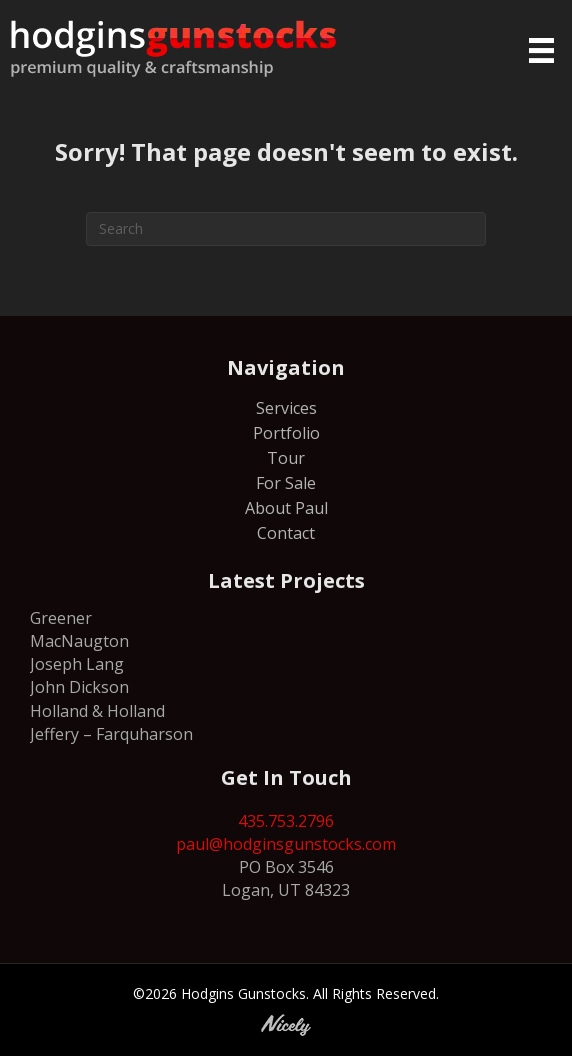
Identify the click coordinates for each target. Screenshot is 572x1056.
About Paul (286, 509)
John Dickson (79, 687)
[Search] (286, 229)
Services (286, 409)
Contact (286, 534)
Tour (286, 459)
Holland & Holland (97, 711)
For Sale (286, 484)
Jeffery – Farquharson (111, 734)
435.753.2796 (286, 821)
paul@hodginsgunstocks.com (286, 844)
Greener (61, 618)
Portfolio (286, 434)
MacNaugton (79, 641)
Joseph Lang (77, 664)
